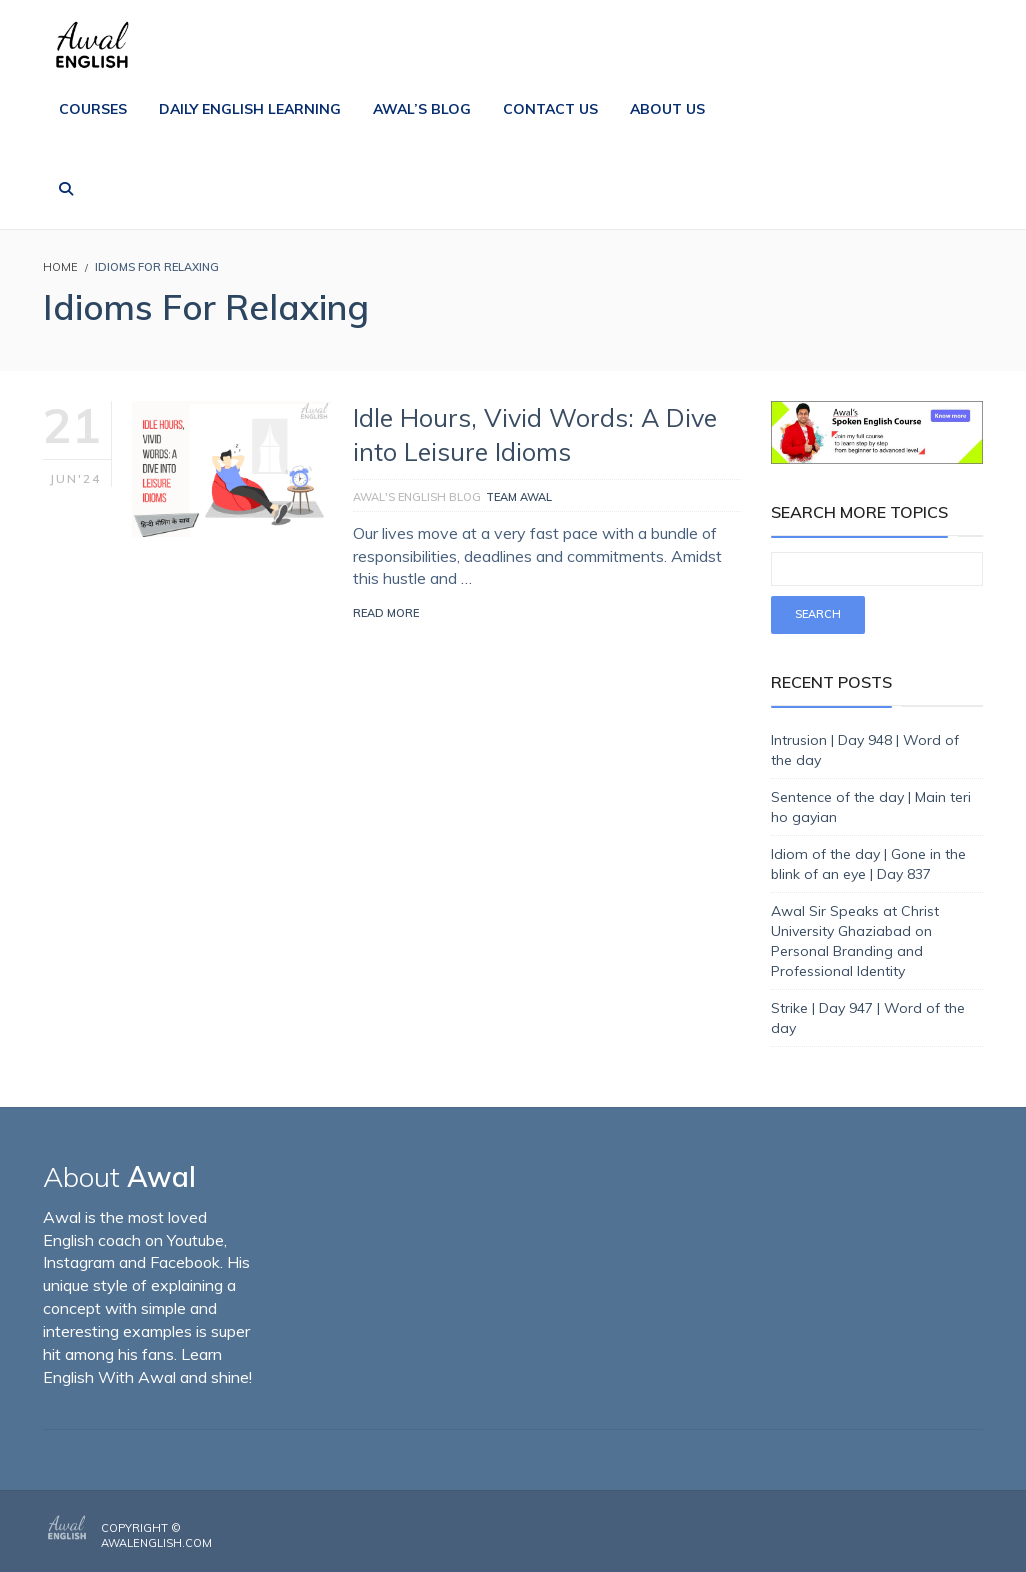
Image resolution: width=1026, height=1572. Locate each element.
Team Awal (519, 497)
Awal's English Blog (417, 497)
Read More (386, 613)
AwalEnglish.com (156, 1543)
